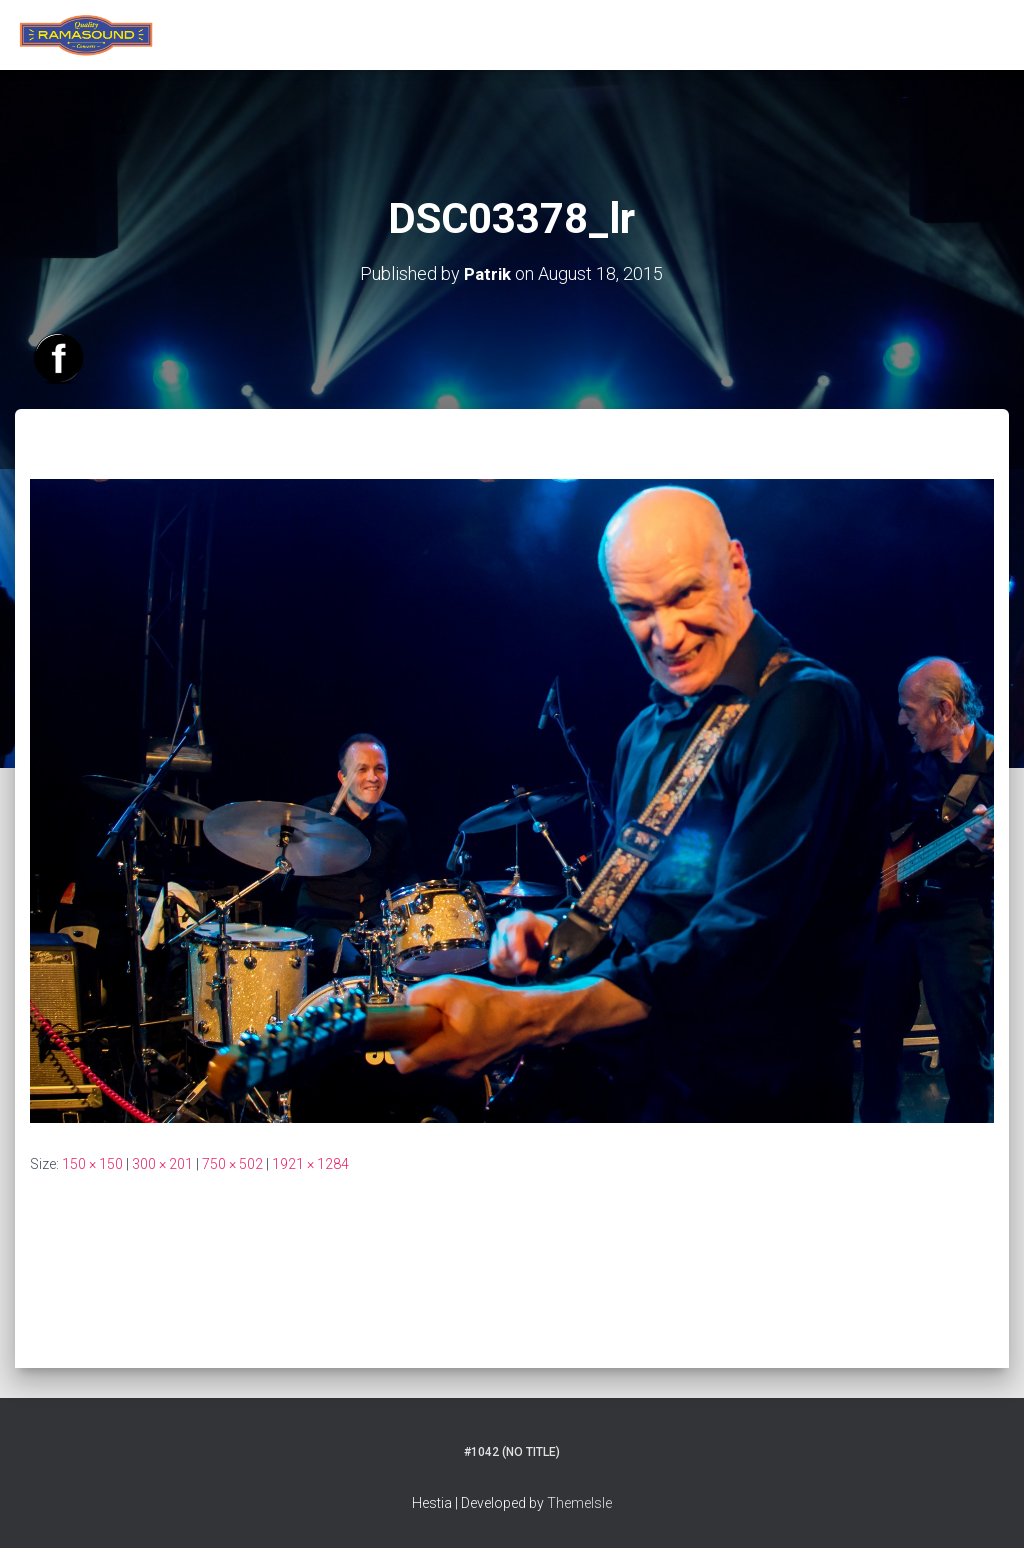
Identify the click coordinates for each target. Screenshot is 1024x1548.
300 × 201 (162, 1163)
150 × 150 (92, 1163)
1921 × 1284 (310, 1163)
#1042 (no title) (512, 1452)
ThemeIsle (579, 1503)
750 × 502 (232, 1163)
